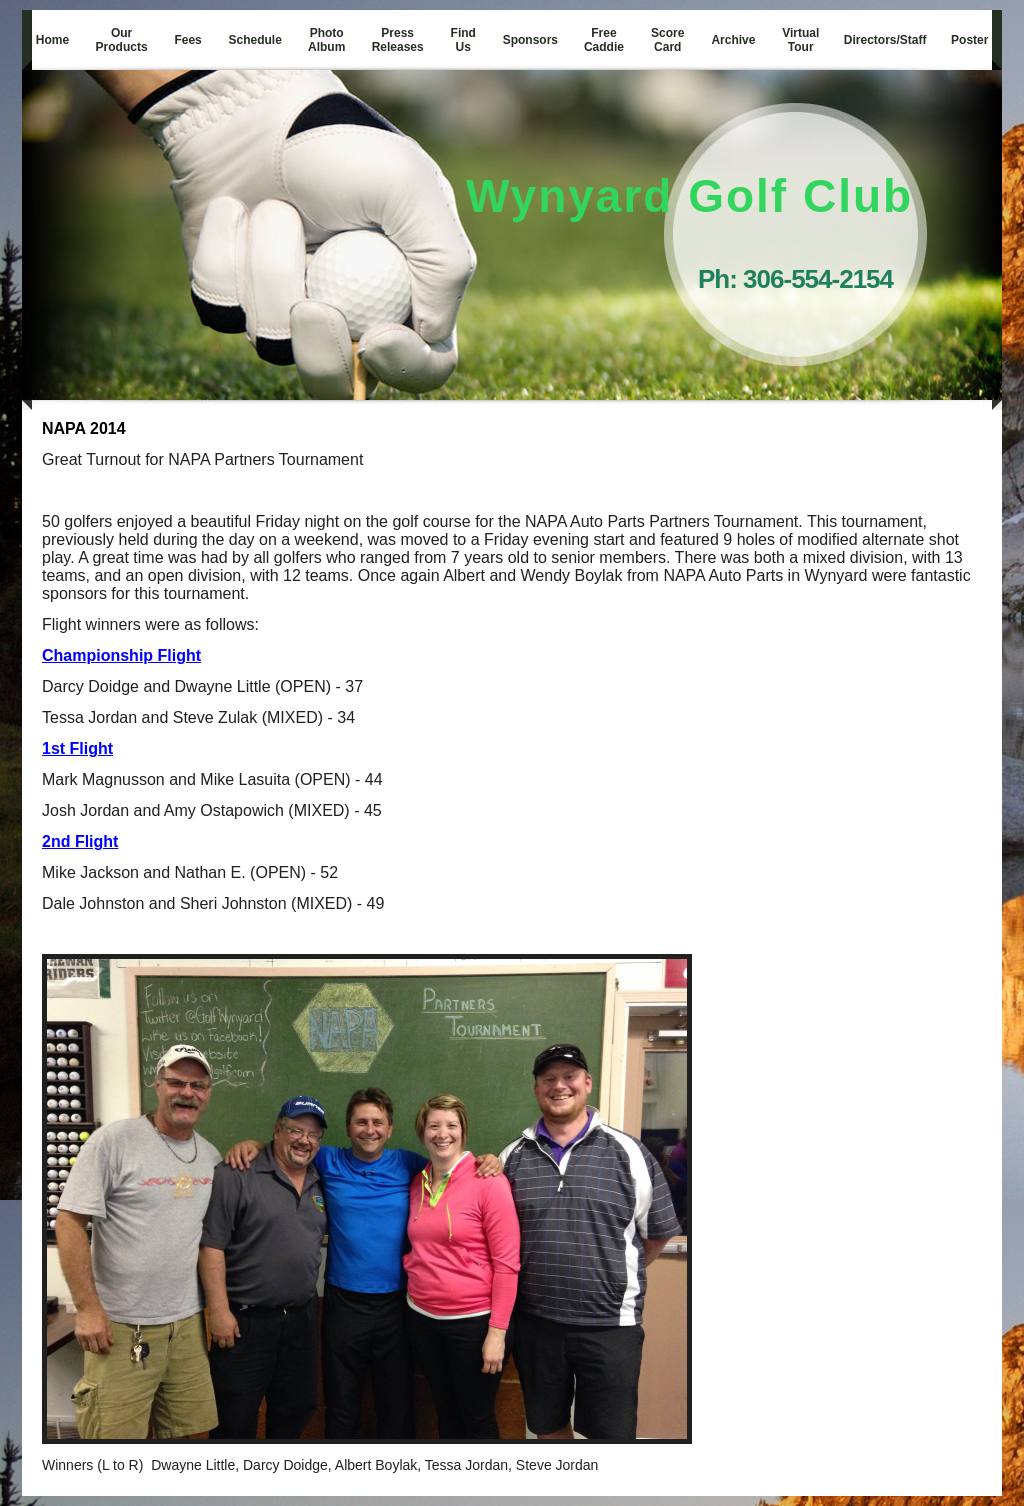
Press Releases (398, 40)
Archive (733, 40)
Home (52, 40)
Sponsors (530, 40)
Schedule (255, 40)
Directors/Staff (885, 40)
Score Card (667, 40)
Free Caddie (604, 40)
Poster (969, 40)
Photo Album (326, 40)
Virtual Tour (800, 40)
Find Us (463, 40)
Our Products (122, 40)
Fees (187, 40)
